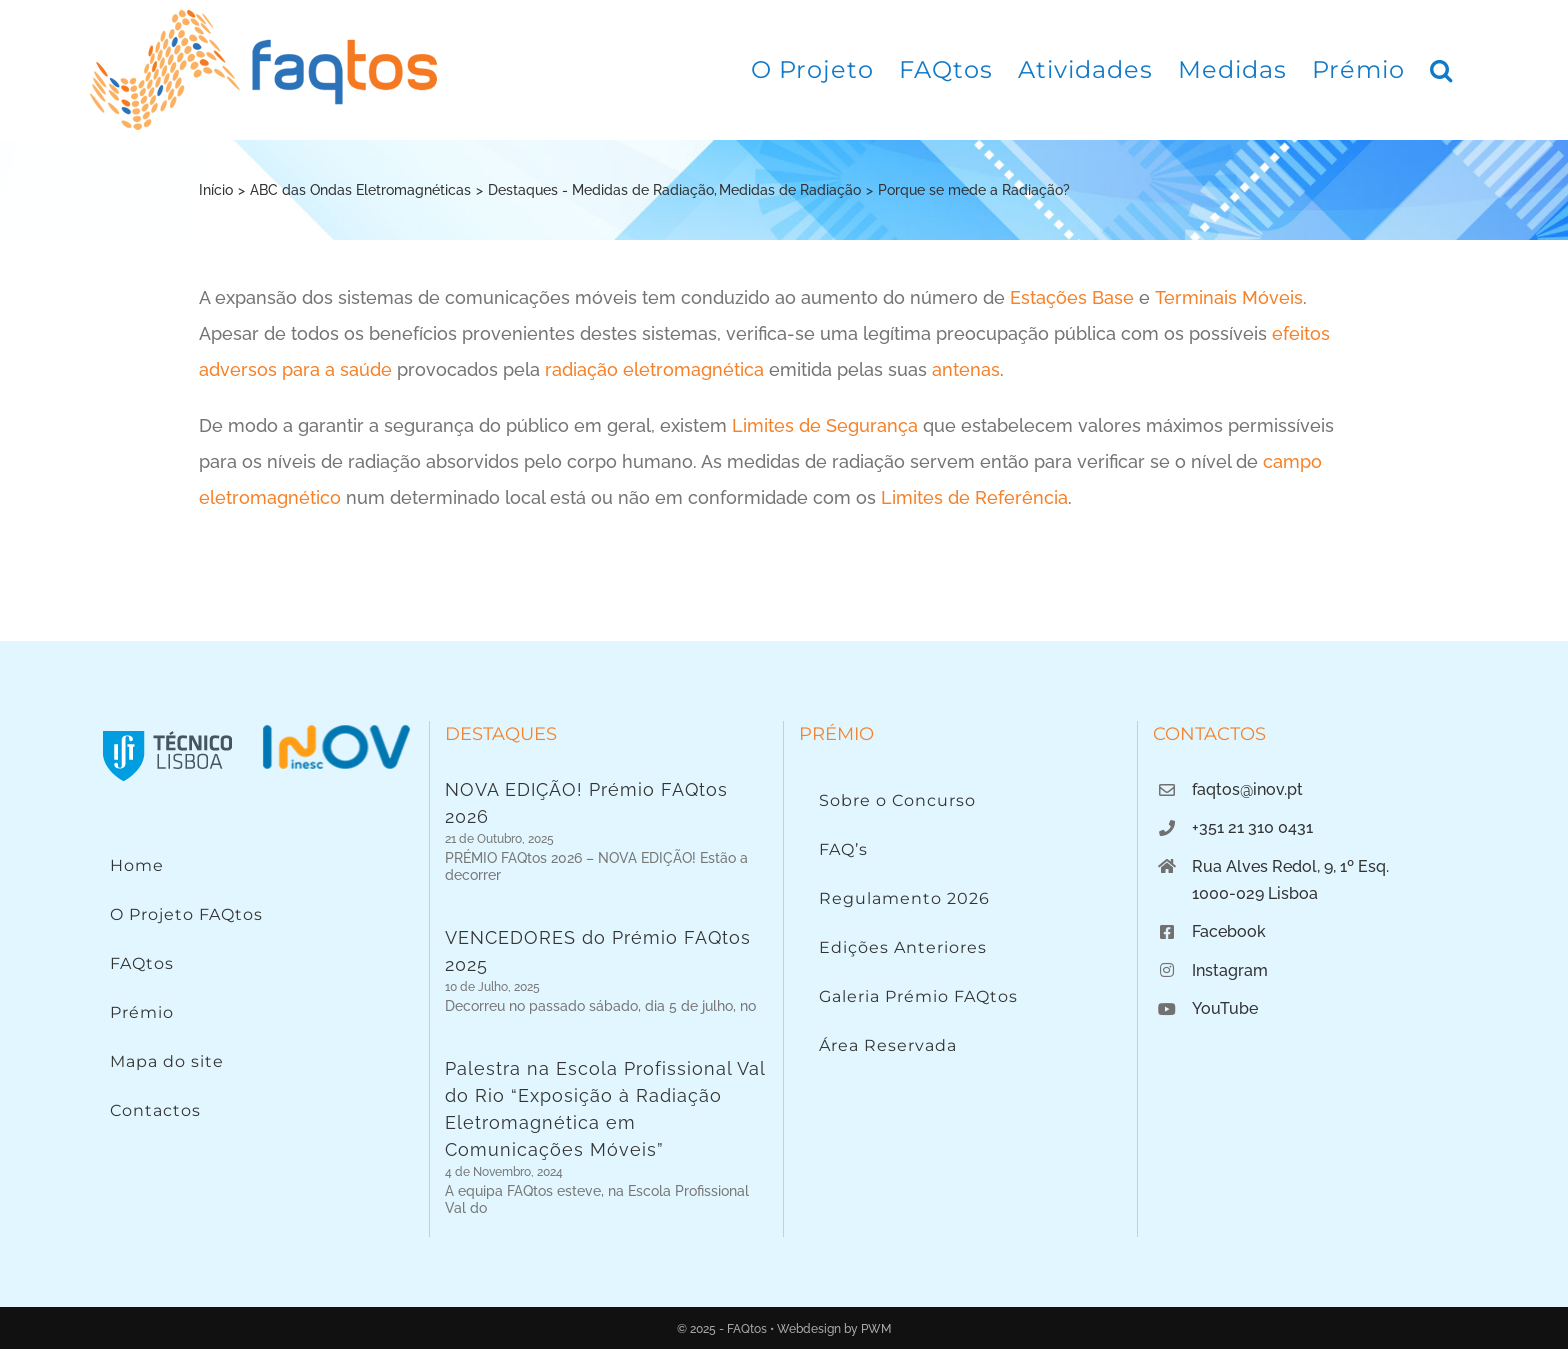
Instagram (1230, 970)
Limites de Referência (974, 497)
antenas (966, 369)
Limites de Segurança (825, 425)
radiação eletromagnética (654, 369)
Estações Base (1072, 297)
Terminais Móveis (1229, 297)
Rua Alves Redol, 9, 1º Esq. (1290, 866)
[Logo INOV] (336, 729)
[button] (1441, 70)
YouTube (1225, 1008)
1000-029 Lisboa (1255, 893)
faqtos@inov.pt (1247, 789)
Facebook (1229, 931)
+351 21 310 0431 (1252, 827)
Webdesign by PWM (834, 1329)
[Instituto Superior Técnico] (168, 729)
